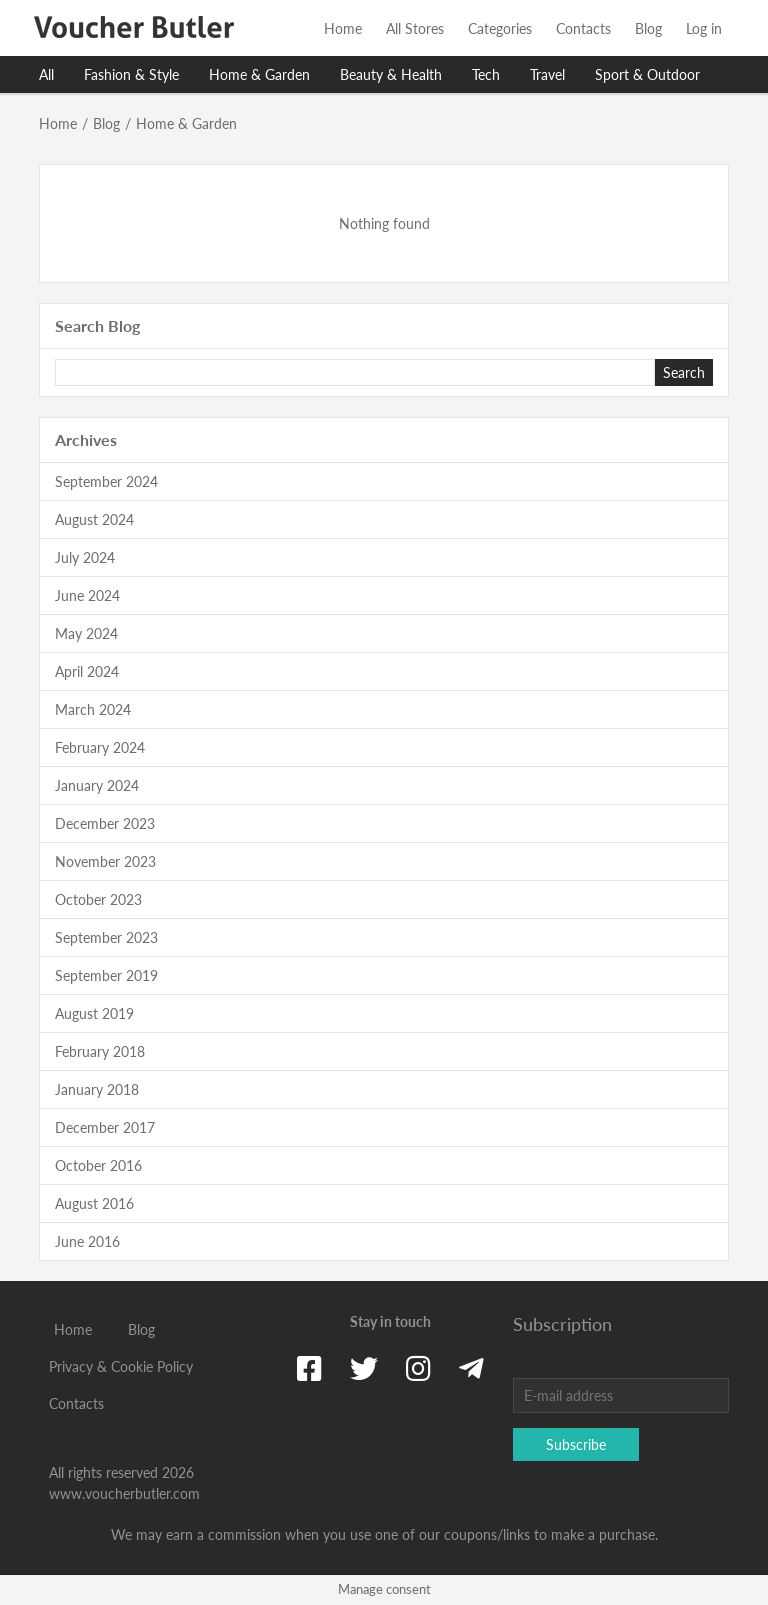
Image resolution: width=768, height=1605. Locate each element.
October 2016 (98, 1165)
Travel (547, 74)
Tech (486, 74)
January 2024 (97, 785)
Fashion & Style (131, 74)
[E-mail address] (621, 1395)
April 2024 (87, 671)
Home (343, 28)
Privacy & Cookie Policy (121, 1366)
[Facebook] (309, 1368)
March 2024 (93, 709)
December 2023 (105, 823)
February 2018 (100, 1051)
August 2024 (94, 519)
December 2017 (105, 1127)
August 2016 (94, 1203)
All (46, 74)
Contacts (583, 28)
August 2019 (94, 1013)
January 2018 (97, 1089)
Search (684, 372)
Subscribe (576, 1444)
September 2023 (106, 937)
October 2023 (98, 899)
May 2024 (86, 633)
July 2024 (85, 557)
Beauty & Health (391, 74)
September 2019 (106, 975)
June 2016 (87, 1241)
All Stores (415, 28)
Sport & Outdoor (647, 74)
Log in (704, 28)
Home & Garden (259, 74)
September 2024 (106, 481)
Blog (648, 28)
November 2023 (105, 861)
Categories (500, 28)
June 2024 (87, 595)
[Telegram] (471, 1368)
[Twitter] (364, 1368)
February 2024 (100, 747)
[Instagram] (418, 1368)
